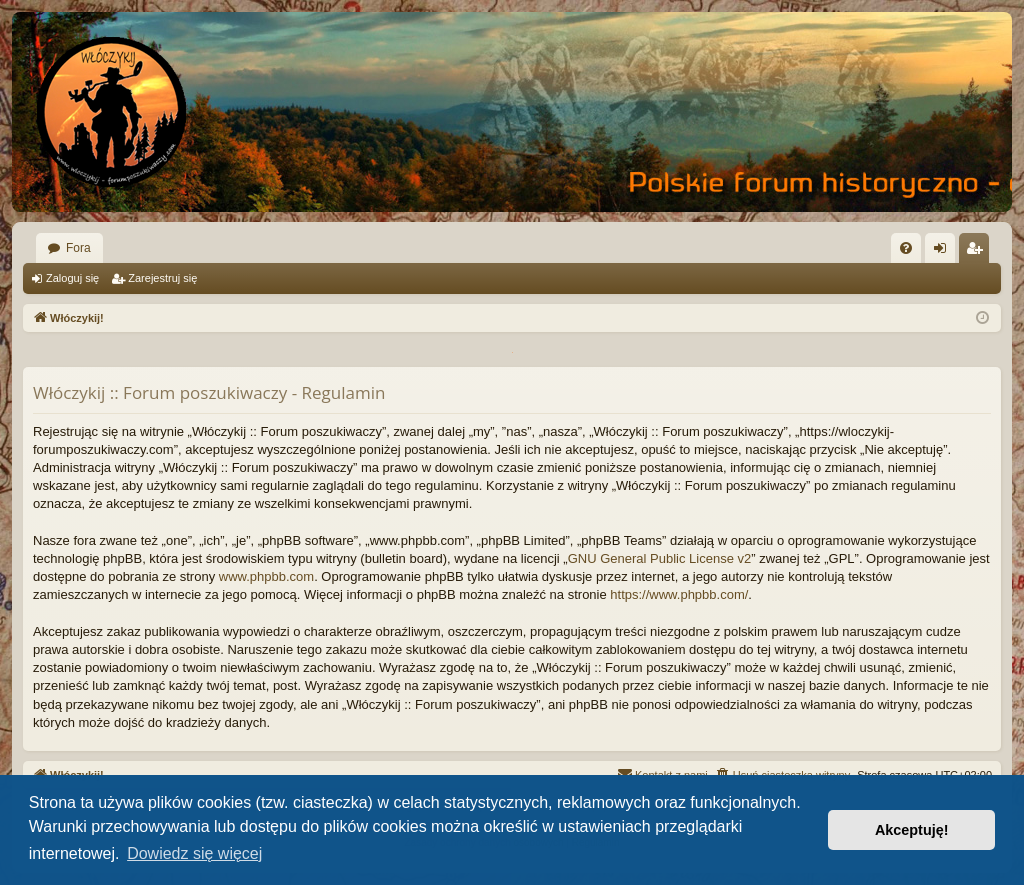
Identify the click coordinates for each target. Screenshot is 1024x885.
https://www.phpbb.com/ (679, 594)
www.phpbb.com (266, 576)
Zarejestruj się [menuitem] (978, 252)
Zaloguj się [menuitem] (944, 252)
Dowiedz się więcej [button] (194, 853)
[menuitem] (906, 248)
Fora (78, 248)
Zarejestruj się (162, 278)
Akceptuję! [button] (912, 830)
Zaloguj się (72, 278)
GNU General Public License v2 (660, 558)
